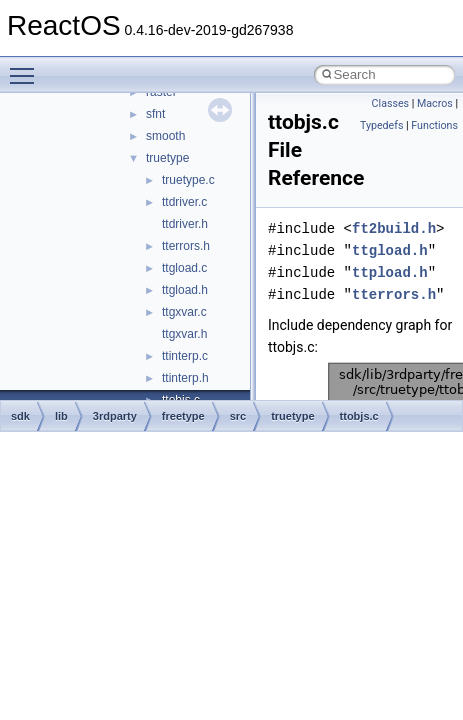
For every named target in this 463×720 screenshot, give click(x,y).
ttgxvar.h (184, 334)
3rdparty (115, 416)
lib (61, 416)
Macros (435, 103)
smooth (165, 136)
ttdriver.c (184, 202)
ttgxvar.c (184, 312)
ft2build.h (394, 228)
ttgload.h (185, 290)
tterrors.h (186, 246)
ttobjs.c (359, 416)
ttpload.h (390, 272)
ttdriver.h (185, 224)
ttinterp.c (185, 356)
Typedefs (382, 125)
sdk (20, 416)
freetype (183, 416)
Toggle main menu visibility (27, 67)
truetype (167, 158)
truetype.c (188, 180)
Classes (390, 103)
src (238, 416)
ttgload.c (184, 268)
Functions (434, 125)
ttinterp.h (185, 378)
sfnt (155, 114)
